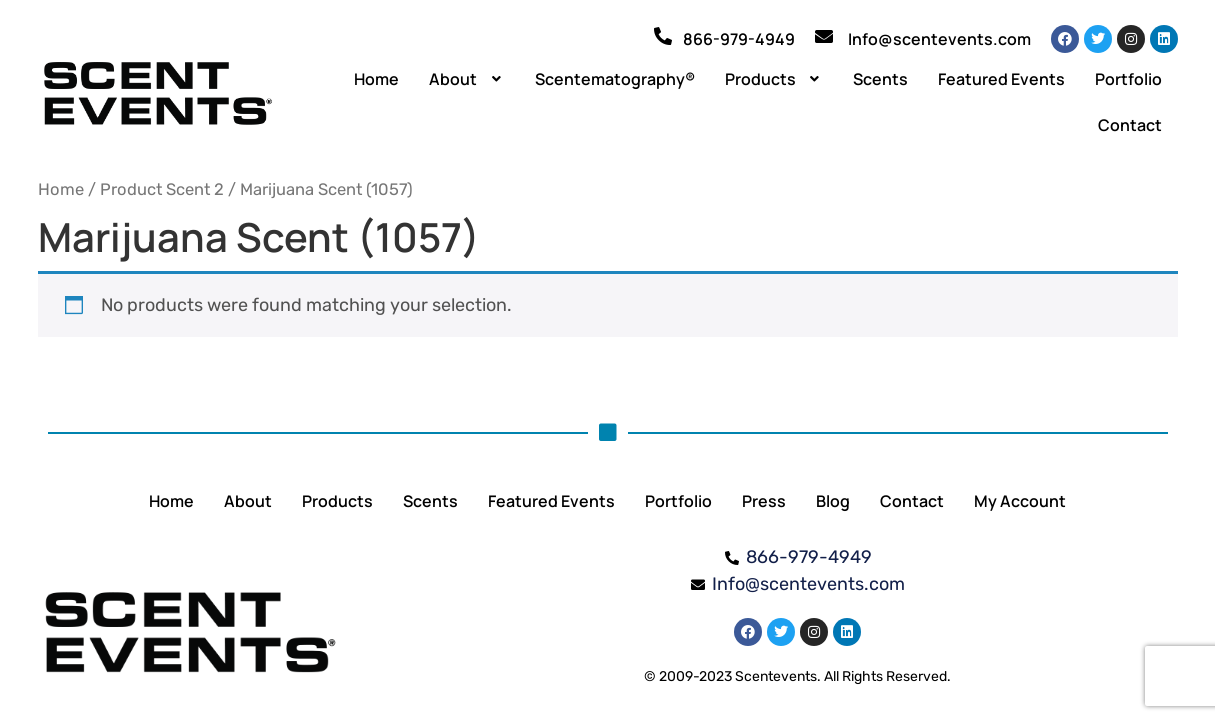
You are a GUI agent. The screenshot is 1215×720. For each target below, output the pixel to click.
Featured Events (1001, 79)
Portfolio (1128, 79)
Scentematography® (615, 79)
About (467, 79)
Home (376, 79)
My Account (1020, 501)
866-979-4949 (739, 39)
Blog (833, 501)
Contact (1130, 125)
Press (764, 501)
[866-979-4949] (663, 36)
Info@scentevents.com (939, 39)
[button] (467, 79)
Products (774, 79)
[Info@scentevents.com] (824, 36)
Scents (880, 79)
